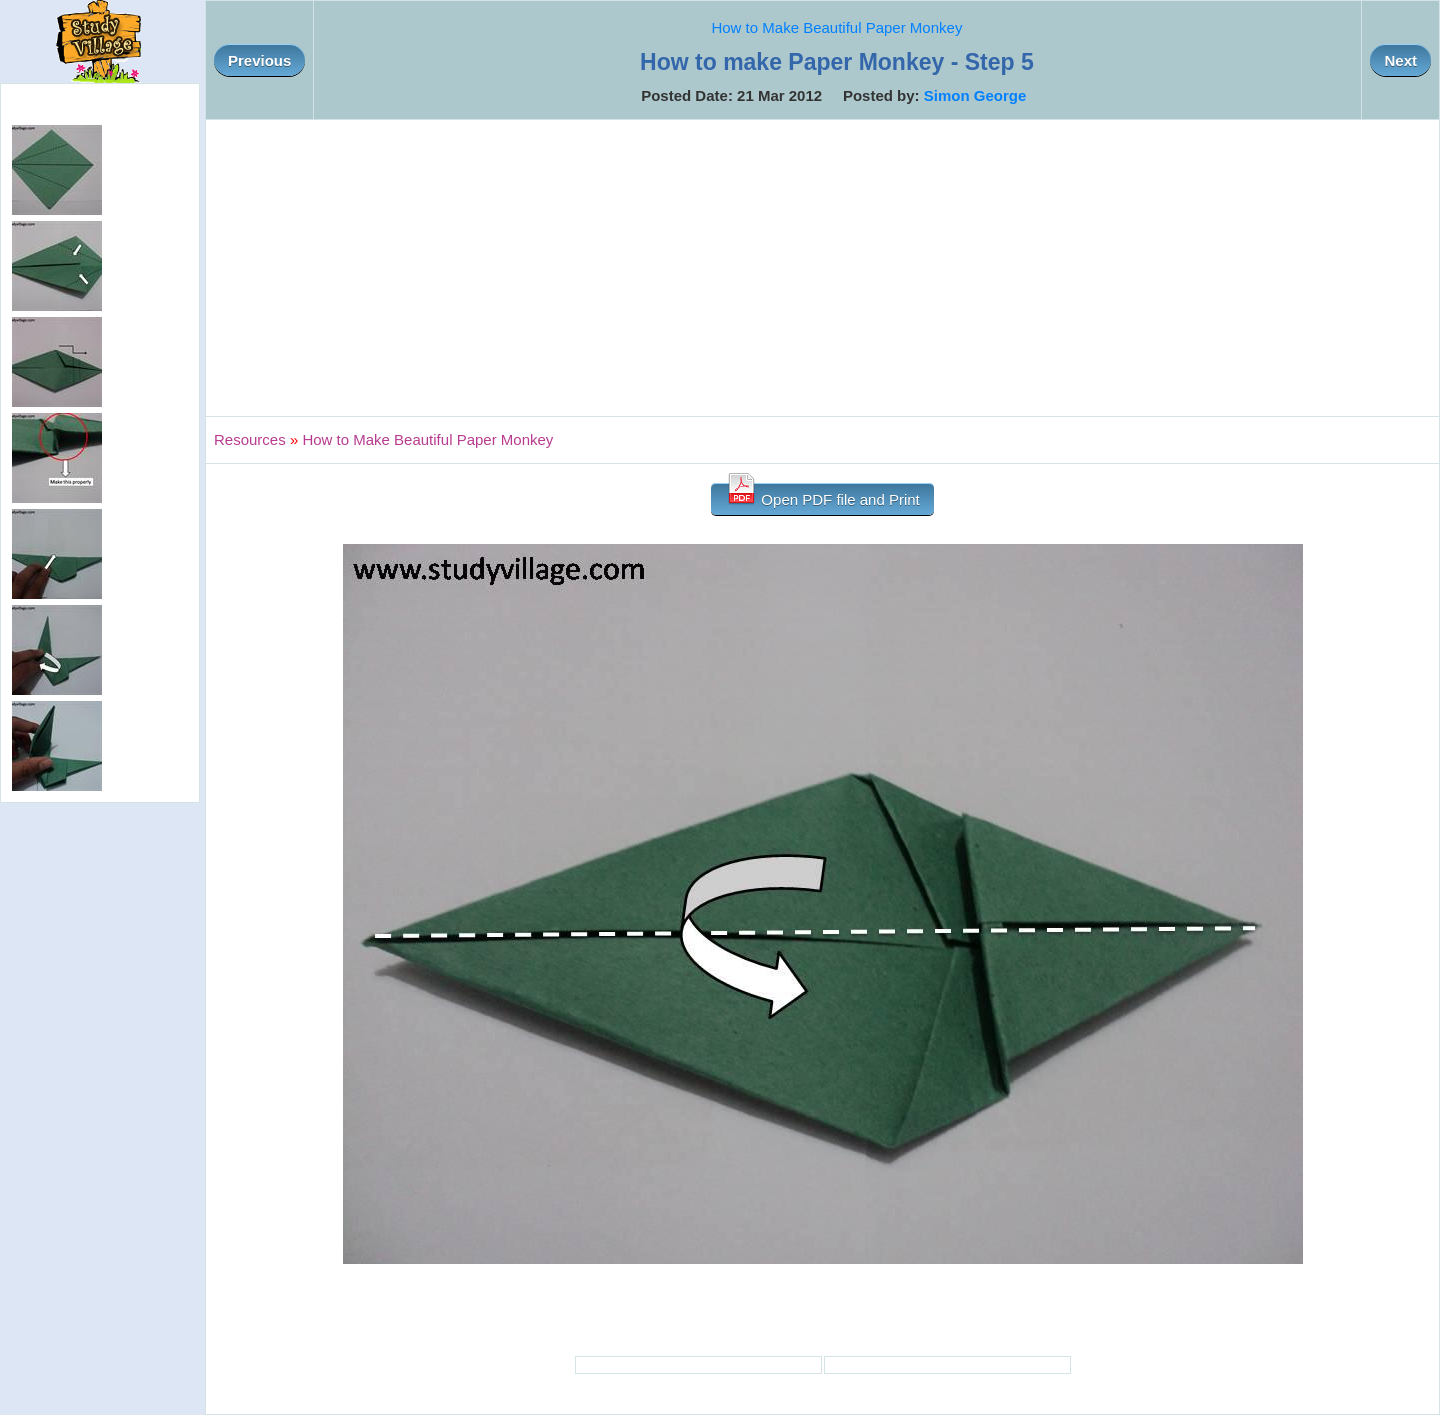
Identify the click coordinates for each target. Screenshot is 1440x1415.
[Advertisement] (823, 268)
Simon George (975, 95)
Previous (259, 60)
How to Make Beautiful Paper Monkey (836, 27)
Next (1400, 60)
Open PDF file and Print (822, 495)
